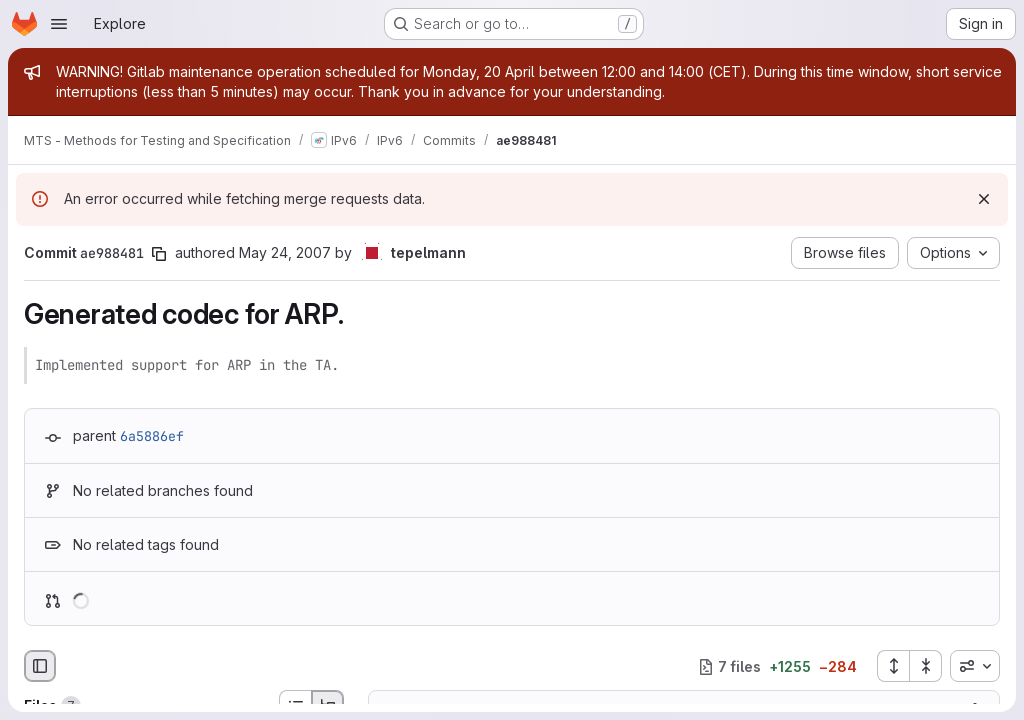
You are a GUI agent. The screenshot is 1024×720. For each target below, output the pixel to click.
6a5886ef (152, 436)
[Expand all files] (893, 666)
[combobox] (975, 666)
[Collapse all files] (926, 666)
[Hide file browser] (40, 666)
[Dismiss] (984, 199)
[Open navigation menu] (59, 24)
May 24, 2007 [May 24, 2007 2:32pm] (285, 252)
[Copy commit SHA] (159, 254)
